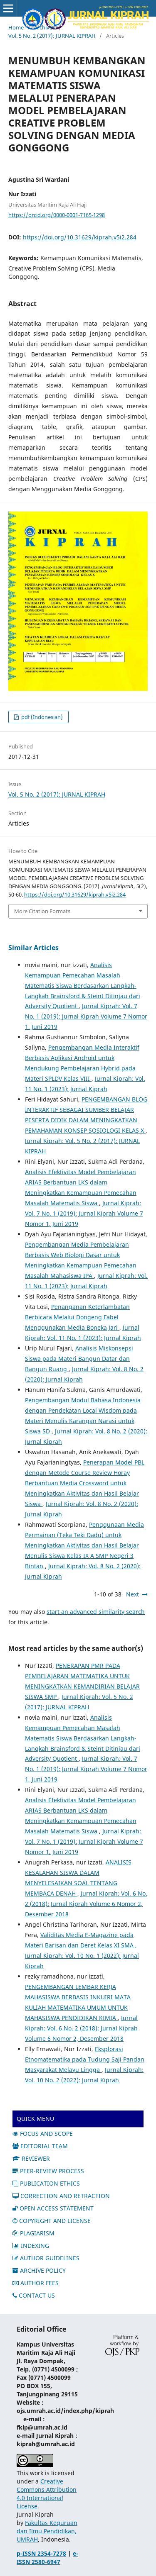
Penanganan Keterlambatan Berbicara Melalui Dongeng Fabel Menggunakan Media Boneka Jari (77, 1317)
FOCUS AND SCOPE (42, 2133)
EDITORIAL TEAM (40, 2146)
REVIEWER (31, 2158)
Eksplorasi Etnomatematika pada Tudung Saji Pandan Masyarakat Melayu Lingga (84, 2059)
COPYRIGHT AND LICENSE (51, 2221)
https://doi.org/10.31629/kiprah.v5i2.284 (79, 237)
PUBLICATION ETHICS (46, 2183)
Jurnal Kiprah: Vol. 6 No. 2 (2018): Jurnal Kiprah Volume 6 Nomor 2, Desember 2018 (86, 1903)
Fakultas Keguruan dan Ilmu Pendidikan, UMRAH (47, 2531)
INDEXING (30, 2245)
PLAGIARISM (33, 2233)
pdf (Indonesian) (41, 717)
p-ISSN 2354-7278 (41, 2553)
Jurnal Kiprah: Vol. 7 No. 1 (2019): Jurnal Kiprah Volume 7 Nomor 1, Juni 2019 (86, 1016)
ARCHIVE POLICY (39, 2270)
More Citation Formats (42, 911)
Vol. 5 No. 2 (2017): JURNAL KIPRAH (52, 35)
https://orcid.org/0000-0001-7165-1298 (56, 214)
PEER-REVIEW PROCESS (48, 2171)
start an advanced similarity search (96, 1612)
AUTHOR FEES (35, 2283)
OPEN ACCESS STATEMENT (53, 2208)
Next (132, 1594)
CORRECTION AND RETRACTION (61, 2196)
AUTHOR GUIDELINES (45, 2258)
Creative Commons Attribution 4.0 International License (47, 2493)
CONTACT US (33, 2295)
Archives (44, 27)
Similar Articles (33, 947)
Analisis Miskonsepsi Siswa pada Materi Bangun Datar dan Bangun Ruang (79, 1358)
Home (16, 27)
